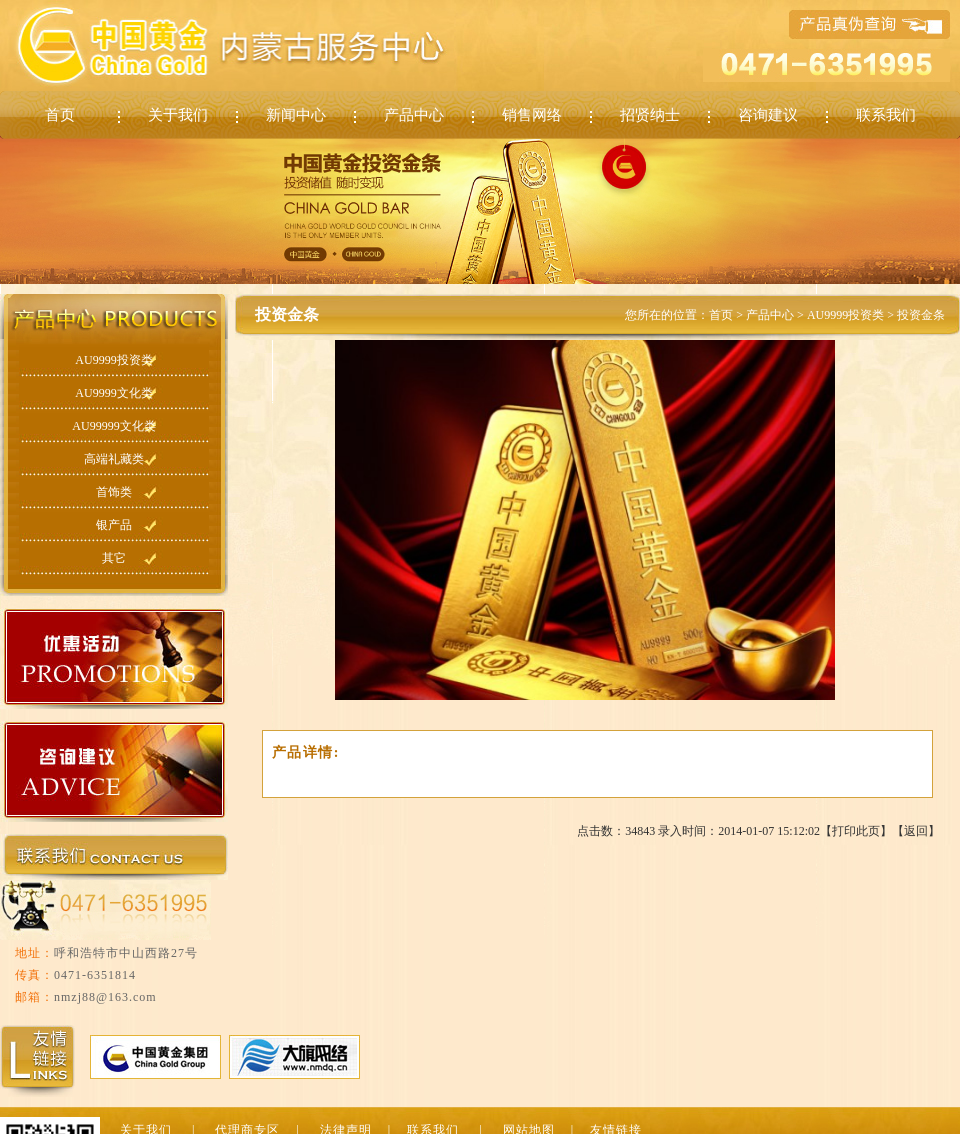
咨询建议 (768, 115)
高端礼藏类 (114, 459)
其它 (114, 558)
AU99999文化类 (113, 426)
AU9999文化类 (113, 393)
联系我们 (886, 115)
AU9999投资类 (113, 360)
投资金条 (921, 315)
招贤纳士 (650, 115)
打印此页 (856, 831)
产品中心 (414, 115)
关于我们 (178, 115)
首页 (60, 115)
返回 (916, 831)
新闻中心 (296, 115)
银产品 (114, 525)
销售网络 (532, 115)
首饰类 (114, 492)
